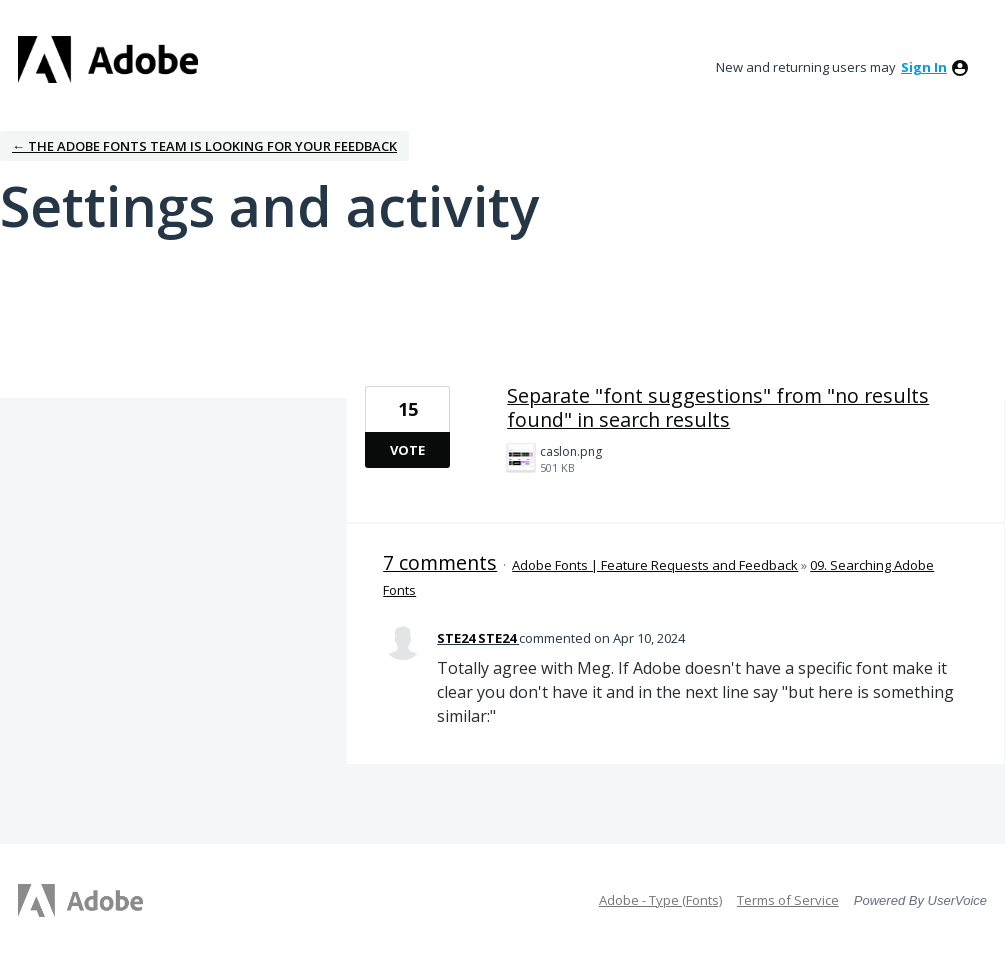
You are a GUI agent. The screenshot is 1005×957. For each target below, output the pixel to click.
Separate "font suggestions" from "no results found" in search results (718, 407)
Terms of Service (788, 900)
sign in (924, 67)
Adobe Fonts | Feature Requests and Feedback (655, 565)
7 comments (440, 562)
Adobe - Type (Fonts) (660, 900)
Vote (407, 450)
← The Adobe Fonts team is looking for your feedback (204, 146)
